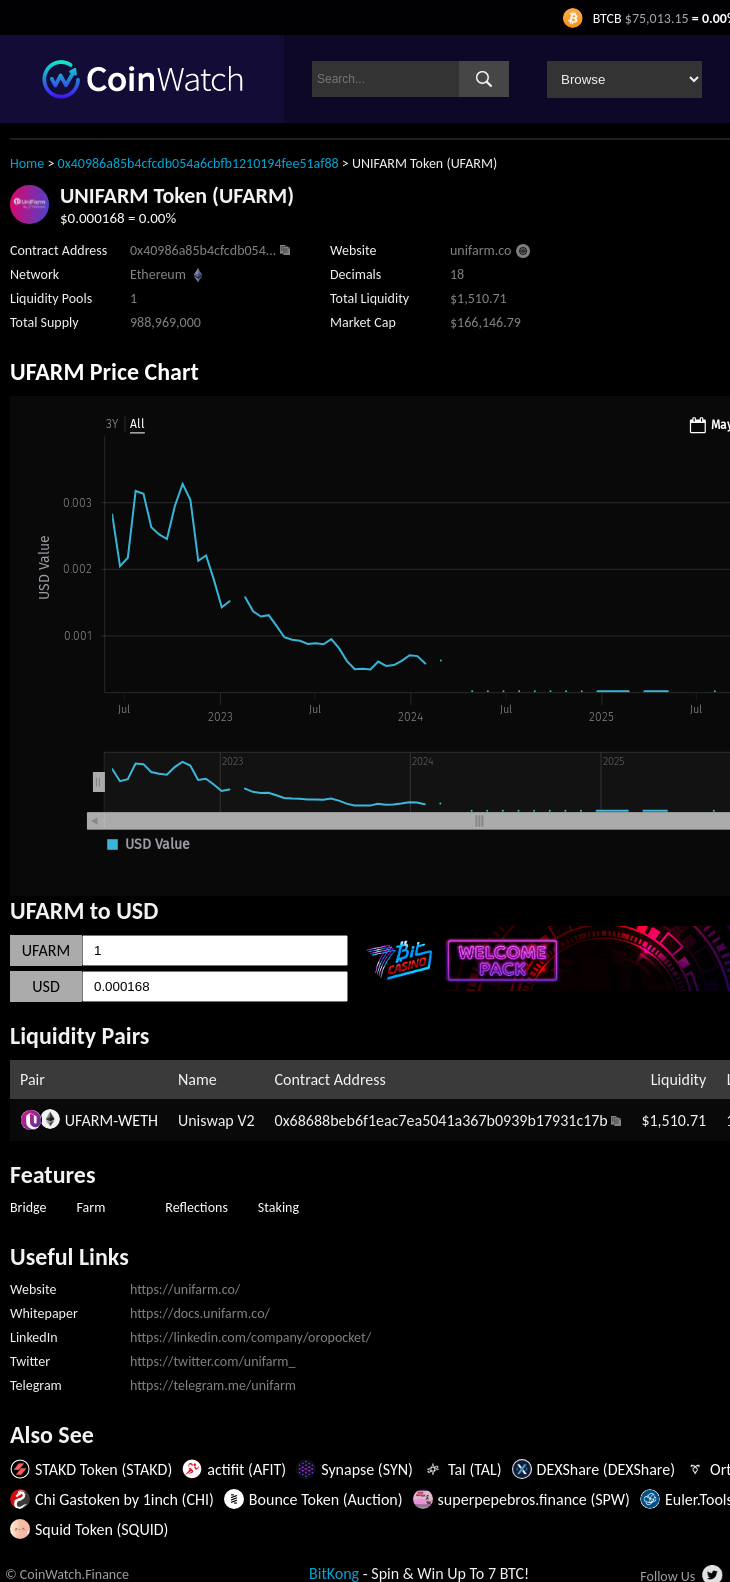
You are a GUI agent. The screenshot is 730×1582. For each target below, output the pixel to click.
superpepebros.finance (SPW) (534, 1499)
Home (27, 163)
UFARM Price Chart (104, 371)
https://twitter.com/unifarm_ (212, 1361)
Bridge (28, 1207)
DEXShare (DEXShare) (606, 1469)
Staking (278, 1207)
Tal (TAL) (475, 1469)
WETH (138, 1120)
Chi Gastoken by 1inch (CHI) (124, 1499)
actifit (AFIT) (246, 1469)
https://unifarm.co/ (185, 1289)
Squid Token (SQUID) (101, 1529)
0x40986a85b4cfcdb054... (203, 250)
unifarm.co (480, 250)
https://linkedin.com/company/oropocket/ (250, 1337)
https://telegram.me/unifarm (213, 1385)
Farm (91, 1207)
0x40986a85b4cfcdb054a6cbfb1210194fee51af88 (198, 163)
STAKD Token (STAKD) (103, 1469)
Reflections (196, 1207)
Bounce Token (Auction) (326, 1499)
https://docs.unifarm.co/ (200, 1313)
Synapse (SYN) (367, 1469)
